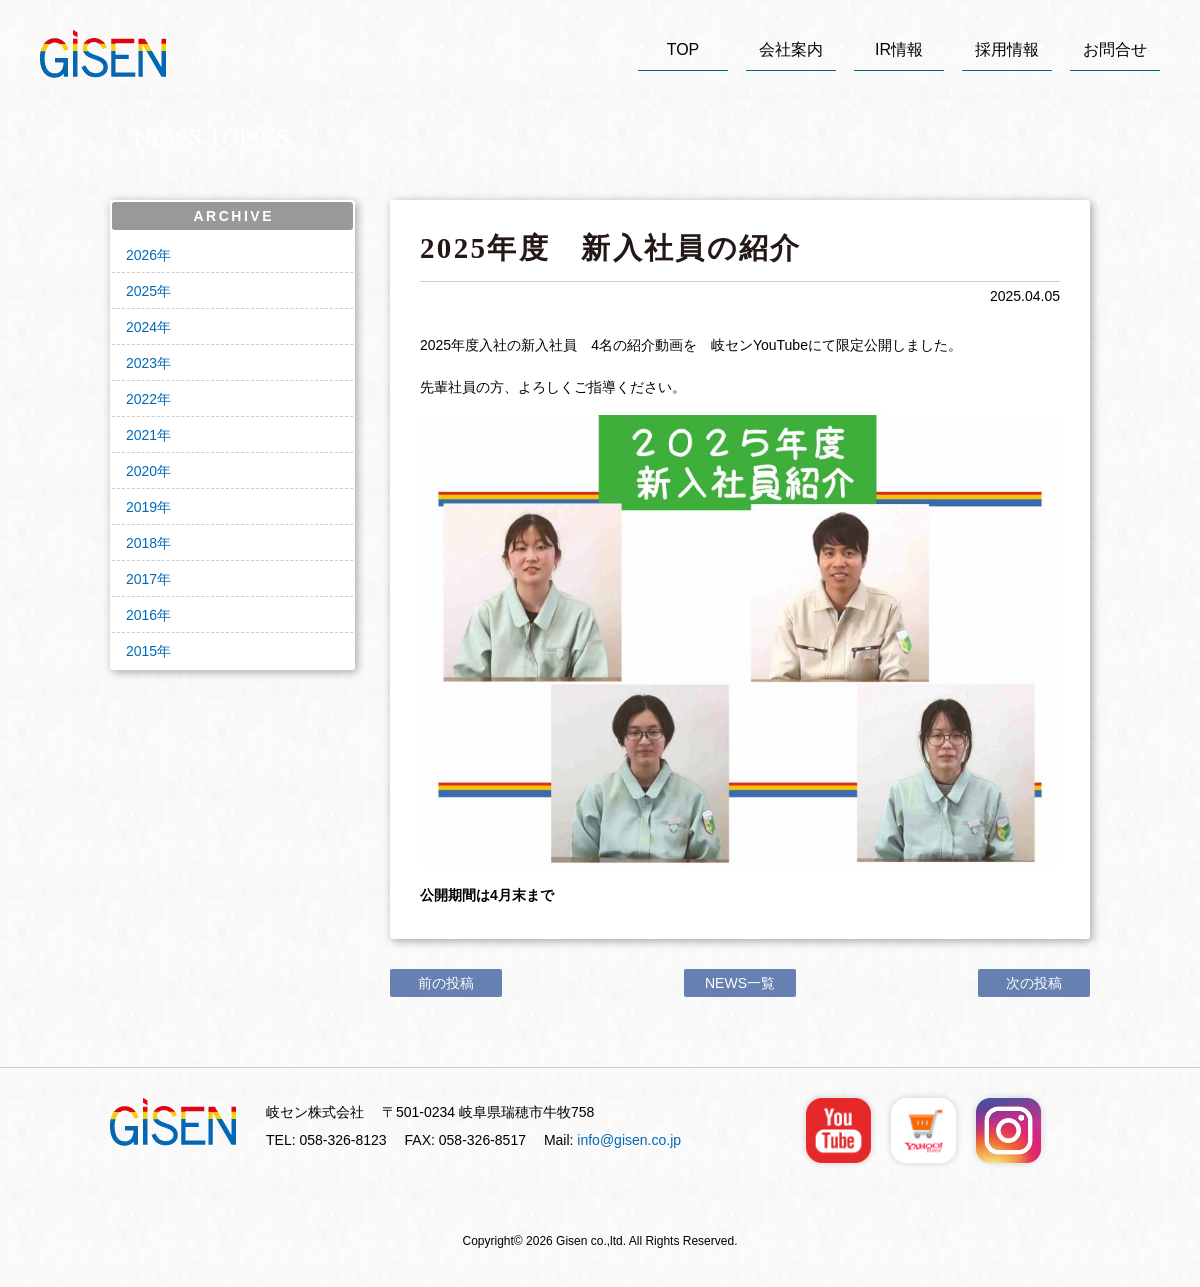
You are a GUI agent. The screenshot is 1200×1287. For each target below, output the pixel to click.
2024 (141, 327)
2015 (141, 651)
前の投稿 (446, 983)
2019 (141, 507)
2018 (141, 543)
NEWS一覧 (740, 983)
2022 (141, 399)
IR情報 (899, 49)
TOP (683, 49)
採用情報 (1007, 49)
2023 (141, 363)
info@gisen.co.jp (629, 1140)
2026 (141, 255)
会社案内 (791, 49)
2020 (141, 471)
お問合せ (1115, 49)
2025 (141, 291)
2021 (141, 435)
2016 (141, 615)
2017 (141, 579)
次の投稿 (1034, 983)
